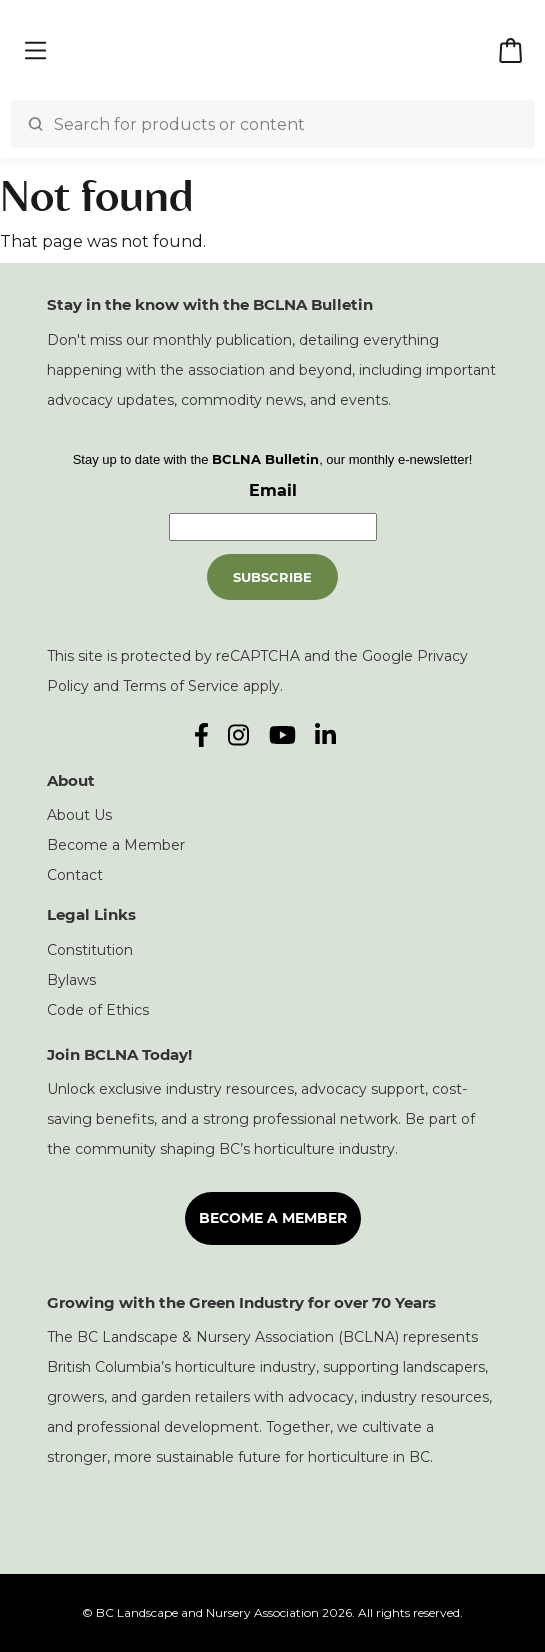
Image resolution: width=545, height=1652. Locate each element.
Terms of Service (181, 686)
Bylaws (71, 980)
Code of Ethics (98, 1010)
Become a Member (116, 845)
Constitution (90, 950)
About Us (79, 815)
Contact (75, 875)
